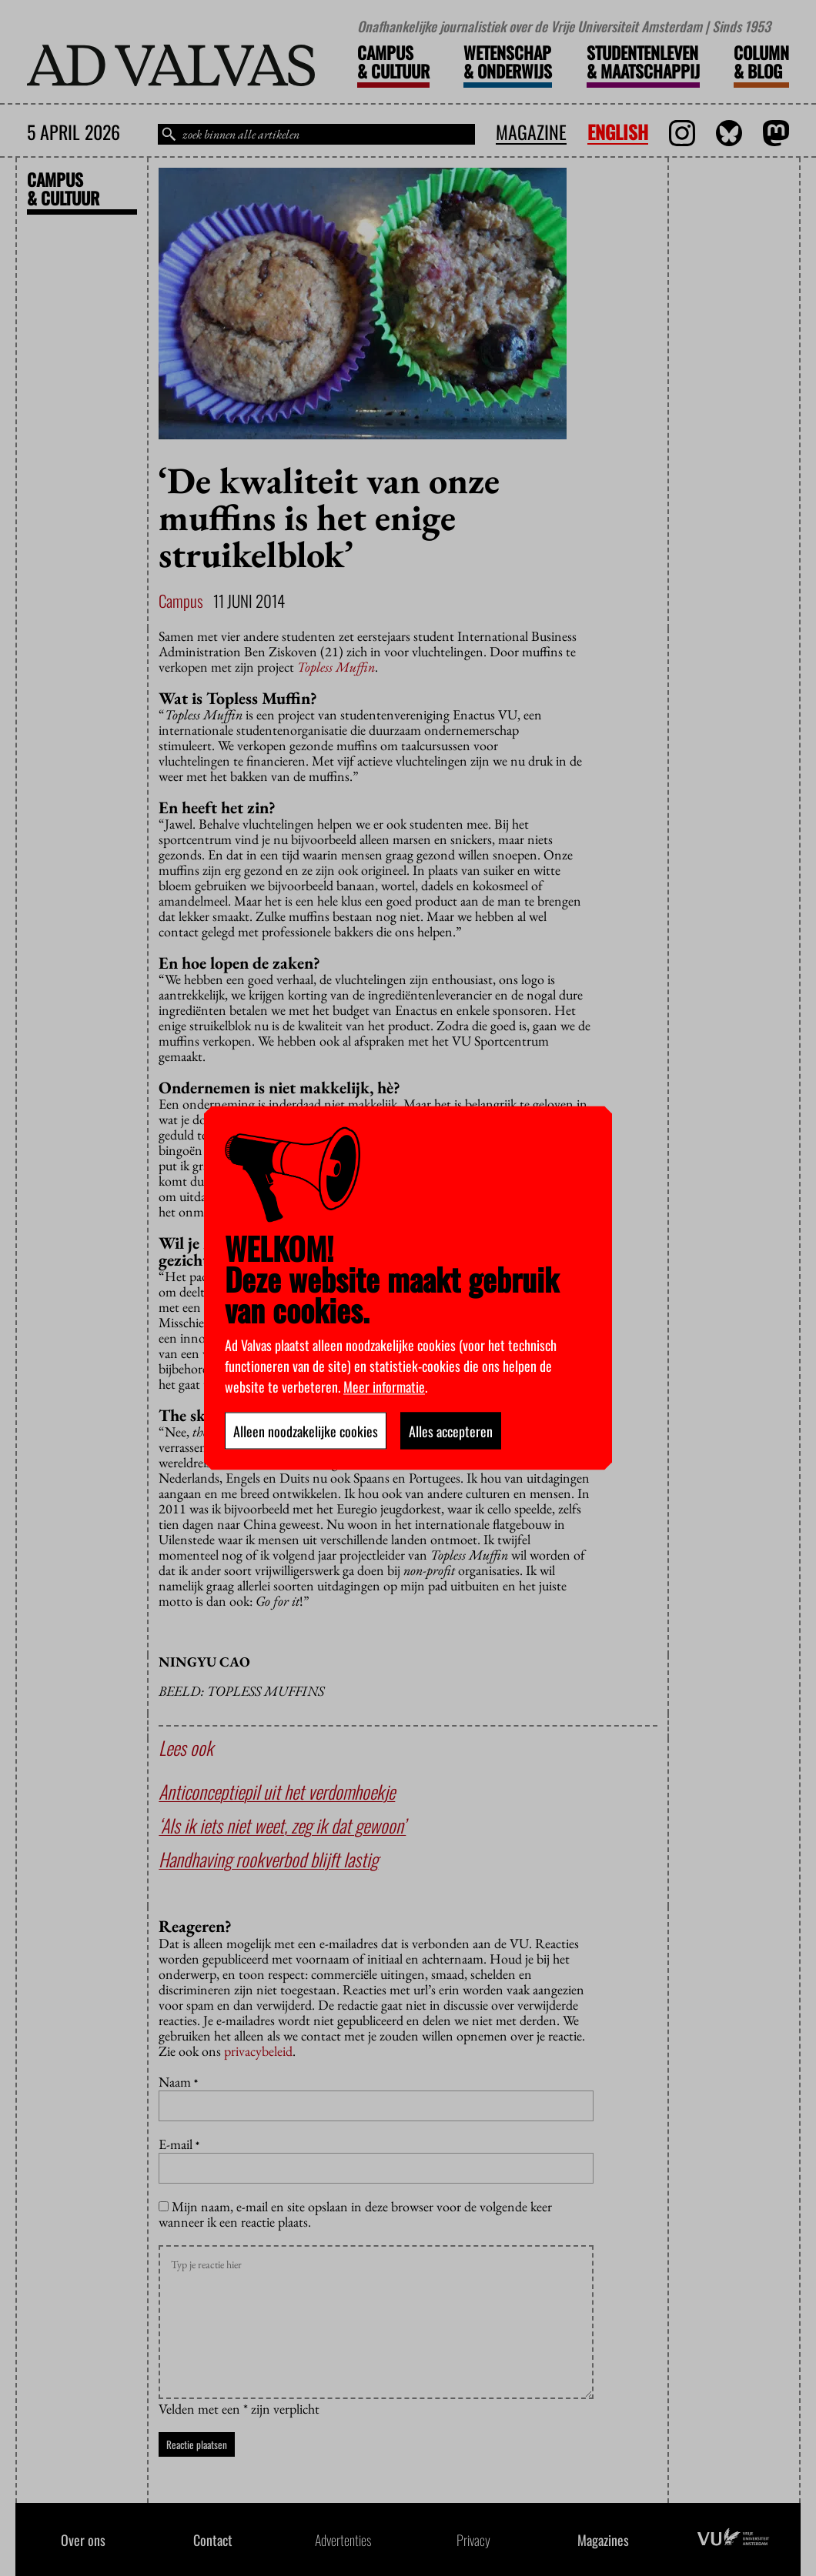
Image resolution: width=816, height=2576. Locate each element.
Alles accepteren (451, 1431)
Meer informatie (384, 1386)
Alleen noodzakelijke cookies (305, 1431)
